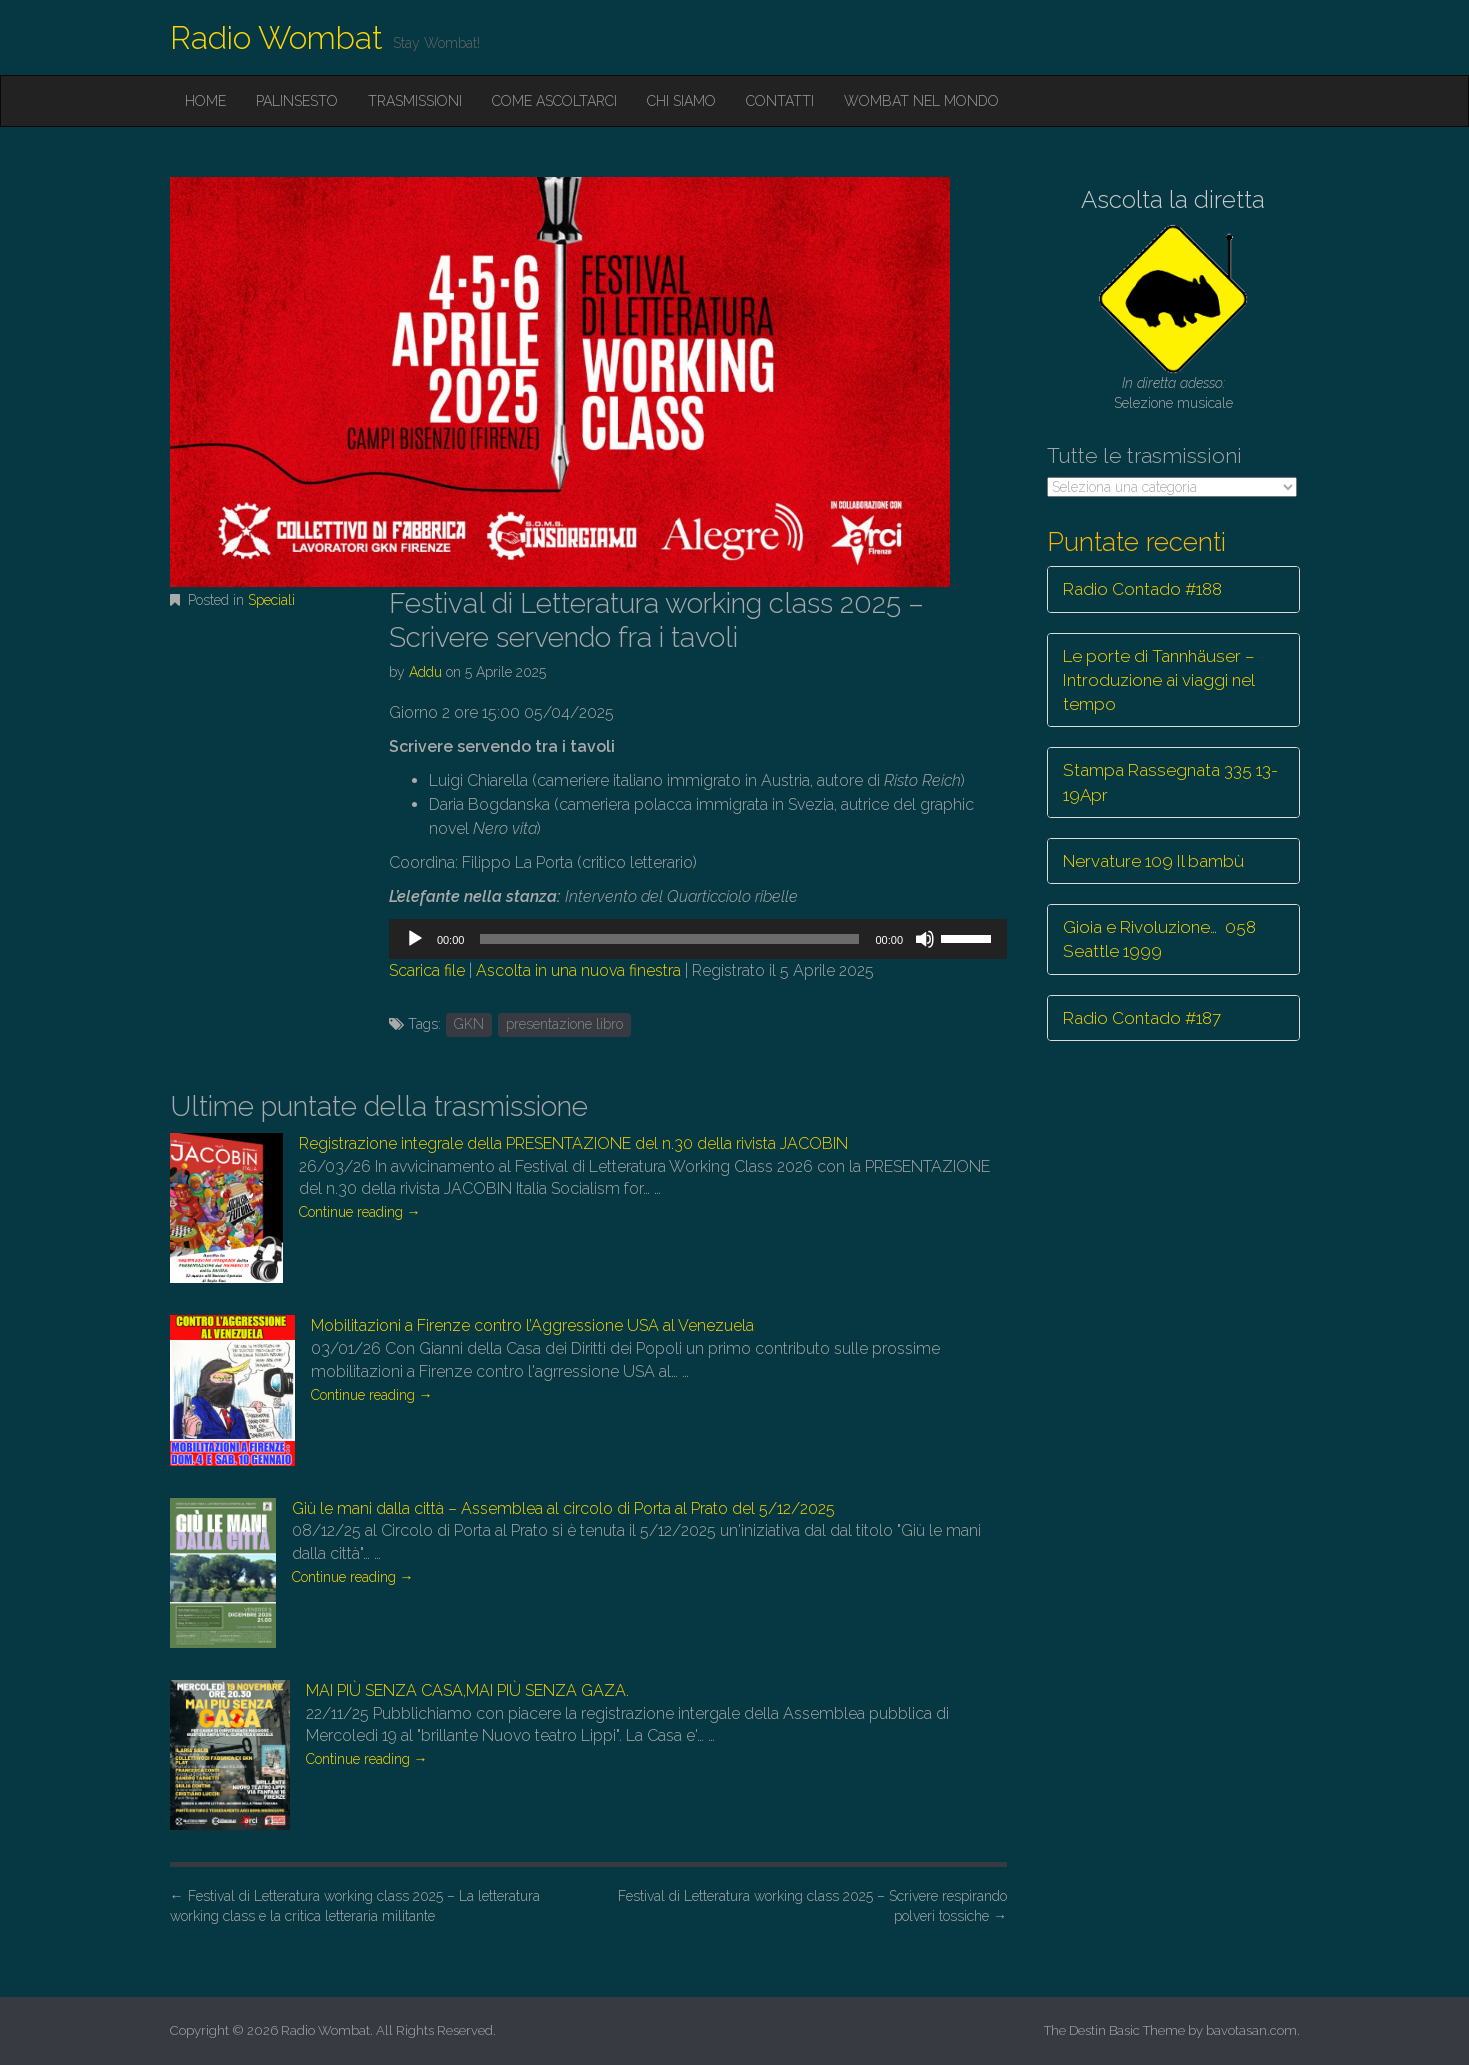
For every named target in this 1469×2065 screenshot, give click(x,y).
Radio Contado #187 (1142, 1018)
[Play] (415, 939)
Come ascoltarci (554, 101)
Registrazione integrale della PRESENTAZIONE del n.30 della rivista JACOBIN (573, 1143)
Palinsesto (297, 101)
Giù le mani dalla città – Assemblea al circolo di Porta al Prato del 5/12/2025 (563, 1508)
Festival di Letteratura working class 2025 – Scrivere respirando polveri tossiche (812, 1906)
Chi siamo (681, 101)
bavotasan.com (1251, 2030)
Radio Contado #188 (1142, 589)
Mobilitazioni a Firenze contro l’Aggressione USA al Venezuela (532, 1325)
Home (205, 101)
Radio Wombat (276, 37)
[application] (698, 939)
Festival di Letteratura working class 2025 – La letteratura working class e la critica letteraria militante (355, 1906)
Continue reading (360, 1212)
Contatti (780, 101)
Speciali (271, 600)
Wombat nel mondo (921, 101)
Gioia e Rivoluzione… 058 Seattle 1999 (1159, 939)
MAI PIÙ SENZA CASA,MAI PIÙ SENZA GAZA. (467, 1690)
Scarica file (427, 970)
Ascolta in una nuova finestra (578, 970)
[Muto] (925, 939)
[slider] (669, 939)
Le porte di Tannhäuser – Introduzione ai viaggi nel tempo (1159, 680)
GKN (469, 1024)
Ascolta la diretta (1173, 199)
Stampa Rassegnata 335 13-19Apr (1170, 782)
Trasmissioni (415, 101)
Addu (425, 672)
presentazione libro (564, 1024)
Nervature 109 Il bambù (1153, 861)
